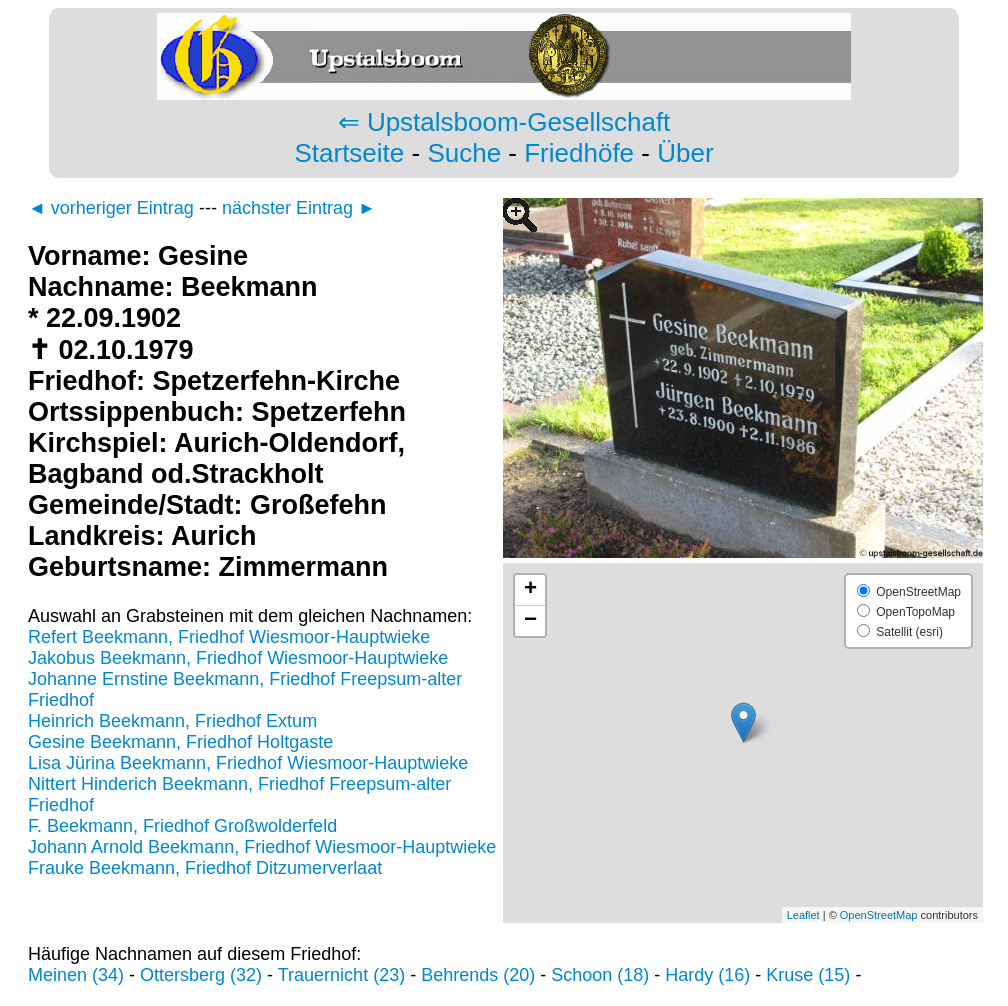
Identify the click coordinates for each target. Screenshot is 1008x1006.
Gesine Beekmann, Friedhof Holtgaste (180, 742)
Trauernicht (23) (341, 975)
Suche (464, 153)
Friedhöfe (579, 153)
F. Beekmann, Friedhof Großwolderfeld (182, 826)
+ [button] (530, 590)
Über (685, 153)
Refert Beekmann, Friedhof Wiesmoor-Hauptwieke (229, 637)
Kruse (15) (808, 975)
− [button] (530, 621)
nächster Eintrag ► (299, 208)
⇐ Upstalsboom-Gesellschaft (504, 122)
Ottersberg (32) (201, 975)
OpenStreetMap (879, 915)
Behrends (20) (478, 975)
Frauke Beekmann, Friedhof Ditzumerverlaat (205, 868)
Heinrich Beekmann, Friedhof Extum (172, 721)
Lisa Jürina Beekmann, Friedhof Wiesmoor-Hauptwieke (248, 763)
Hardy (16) (707, 975)
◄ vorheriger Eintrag (111, 208)
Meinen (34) (76, 975)
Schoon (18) (600, 975)
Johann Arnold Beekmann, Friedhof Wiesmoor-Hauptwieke (262, 847)
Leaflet (803, 915)
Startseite (349, 153)
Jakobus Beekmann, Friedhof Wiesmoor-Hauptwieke (238, 658)
